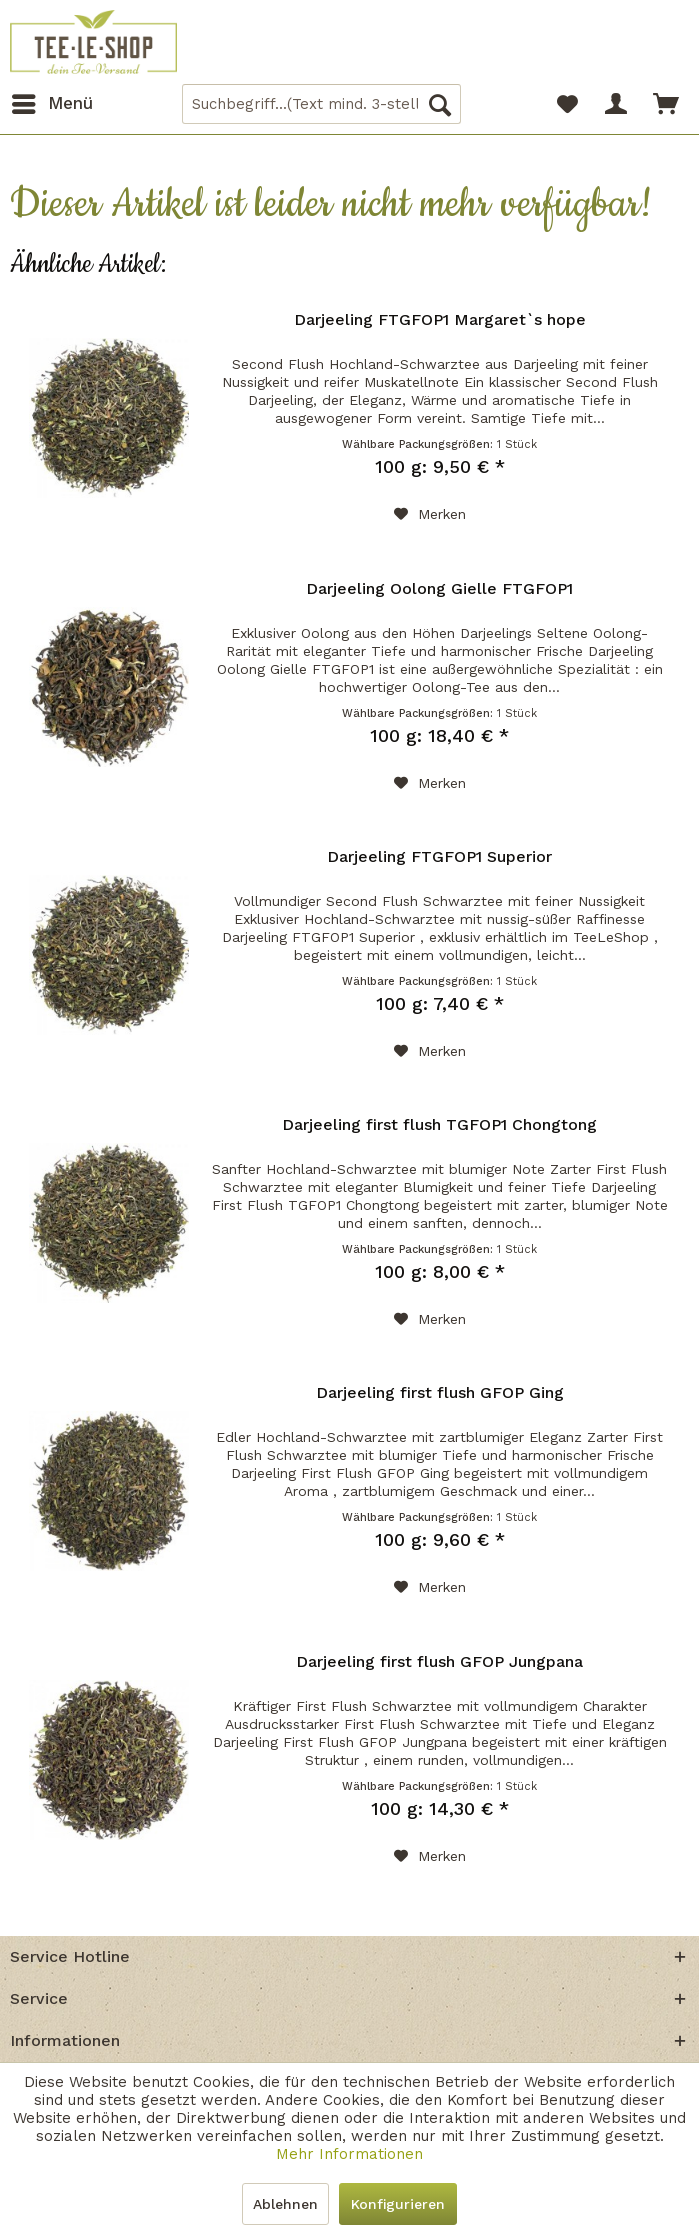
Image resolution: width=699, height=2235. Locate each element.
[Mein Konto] (617, 104)
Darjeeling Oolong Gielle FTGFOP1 (439, 588)
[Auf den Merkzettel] (430, 514)
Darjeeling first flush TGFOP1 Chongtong (439, 1124)
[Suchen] (440, 104)
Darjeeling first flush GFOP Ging (440, 1392)
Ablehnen (285, 2204)
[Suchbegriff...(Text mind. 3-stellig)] (322, 104)
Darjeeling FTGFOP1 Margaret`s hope (440, 319)
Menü (52, 100)
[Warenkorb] (667, 104)
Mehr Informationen (349, 2154)
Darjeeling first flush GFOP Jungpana (439, 1661)
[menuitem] (51, 104)
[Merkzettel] (567, 104)
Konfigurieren (398, 2204)
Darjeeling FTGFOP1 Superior (439, 856)
